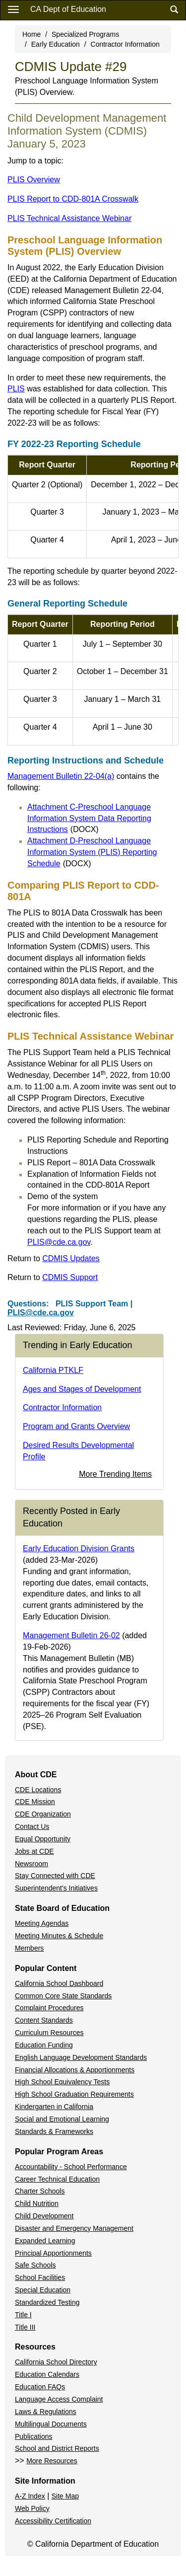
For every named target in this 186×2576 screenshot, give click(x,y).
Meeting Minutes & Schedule (59, 1936)
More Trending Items (115, 1474)
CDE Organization (43, 1814)
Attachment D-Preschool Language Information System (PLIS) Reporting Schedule (92, 852)
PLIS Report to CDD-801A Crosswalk (72, 199)
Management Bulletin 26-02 (71, 1635)
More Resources (51, 2461)
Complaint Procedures (49, 2008)
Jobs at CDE (34, 1851)
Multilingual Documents (51, 2424)
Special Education (42, 2290)
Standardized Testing (47, 2302)
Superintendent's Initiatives (56, 1888)
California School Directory (56, 2362)
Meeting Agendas (41, 1923)
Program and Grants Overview (76, 1426)
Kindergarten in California (54, 2107)
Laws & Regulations (45, 2412)
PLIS (16, 388)
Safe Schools (35, 2265)
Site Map (65, 2496)
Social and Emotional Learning (62, 2119)
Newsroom (31, 1864)
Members (29, 1948)
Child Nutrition (37, 2203)
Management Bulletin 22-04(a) (60, 776)
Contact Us (32, 1826)
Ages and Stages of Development (82, 1389)
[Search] (174, 10)
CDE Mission (35, 1802)
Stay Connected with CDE (55, 1876)
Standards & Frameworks (54, 2131)
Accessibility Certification (53, 2521)
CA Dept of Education (68, 9)
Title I (23, 2315)
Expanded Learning (45, 2241)
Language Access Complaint (59, 2399)
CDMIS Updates (71, 1258)
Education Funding (44, 2045)
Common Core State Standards (63, 1996)
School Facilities (40, 2277)
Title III (25, 2327)
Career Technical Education (57, 2179)
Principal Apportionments (53, 2253)
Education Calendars (47, 2374)
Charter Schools (39, 2191)
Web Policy (32, 2508)
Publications (34, 2436)
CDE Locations (38, 1790)
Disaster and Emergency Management (74, 2228)
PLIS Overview (33, 179)
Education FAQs (40, 2387)
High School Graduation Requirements (74, 2094)
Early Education (55, 44)
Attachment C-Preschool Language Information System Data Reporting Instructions (89, 818)
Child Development (44, 2216)
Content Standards (44, 2020)
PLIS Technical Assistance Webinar (69, 218)
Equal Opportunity (42, 1839)
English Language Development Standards (81, 2057)
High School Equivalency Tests (62, 2082)
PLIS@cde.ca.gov (58, 1242)
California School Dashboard (59, 1983)
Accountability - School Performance (71, 2167)
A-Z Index (30, 2496)
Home (31, 34)
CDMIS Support (70, 1277)
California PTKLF (53, 1370)
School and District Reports (57, 2448)
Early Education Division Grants (78, 1548)
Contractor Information (125, 44)
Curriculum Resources (49, 2033)
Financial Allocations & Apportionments (74, 2070)
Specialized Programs (85, 34)
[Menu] (13, 8)
